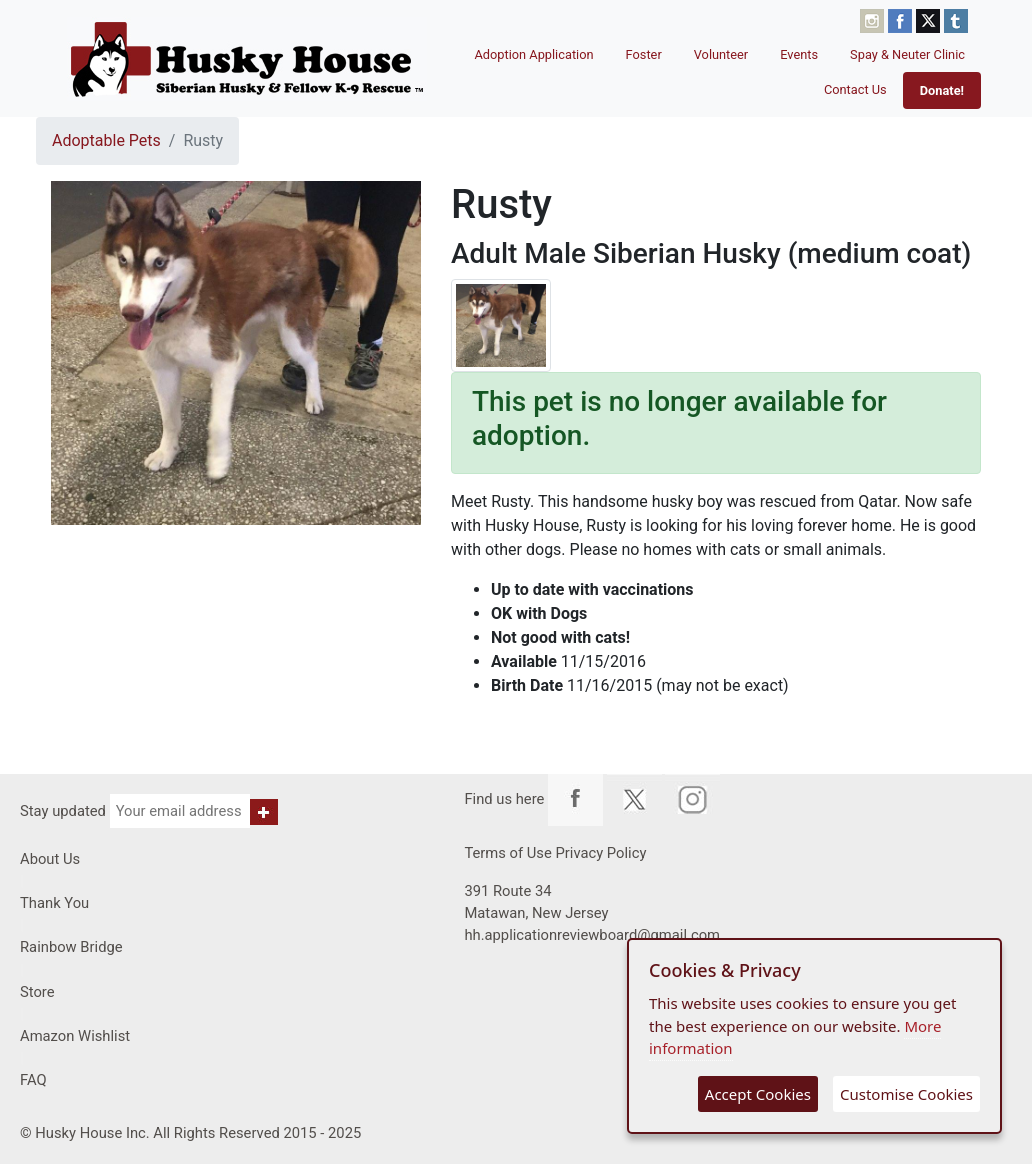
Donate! (942, 90)
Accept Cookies (758, 1094)
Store (37, 992)
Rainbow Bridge (71, 947)
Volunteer (721, 54)
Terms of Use (507, 853)
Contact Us (855, 89)
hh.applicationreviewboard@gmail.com (592, 935)
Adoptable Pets (106, 140)
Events (799, 54)
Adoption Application (533, 54)
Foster (644, 54)
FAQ (33, 1080)
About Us (50, 859)
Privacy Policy (600, 853)
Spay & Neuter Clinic (907, 54)
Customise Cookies (906, 1094)
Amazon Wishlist (75, 1036)
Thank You (54, 903)
